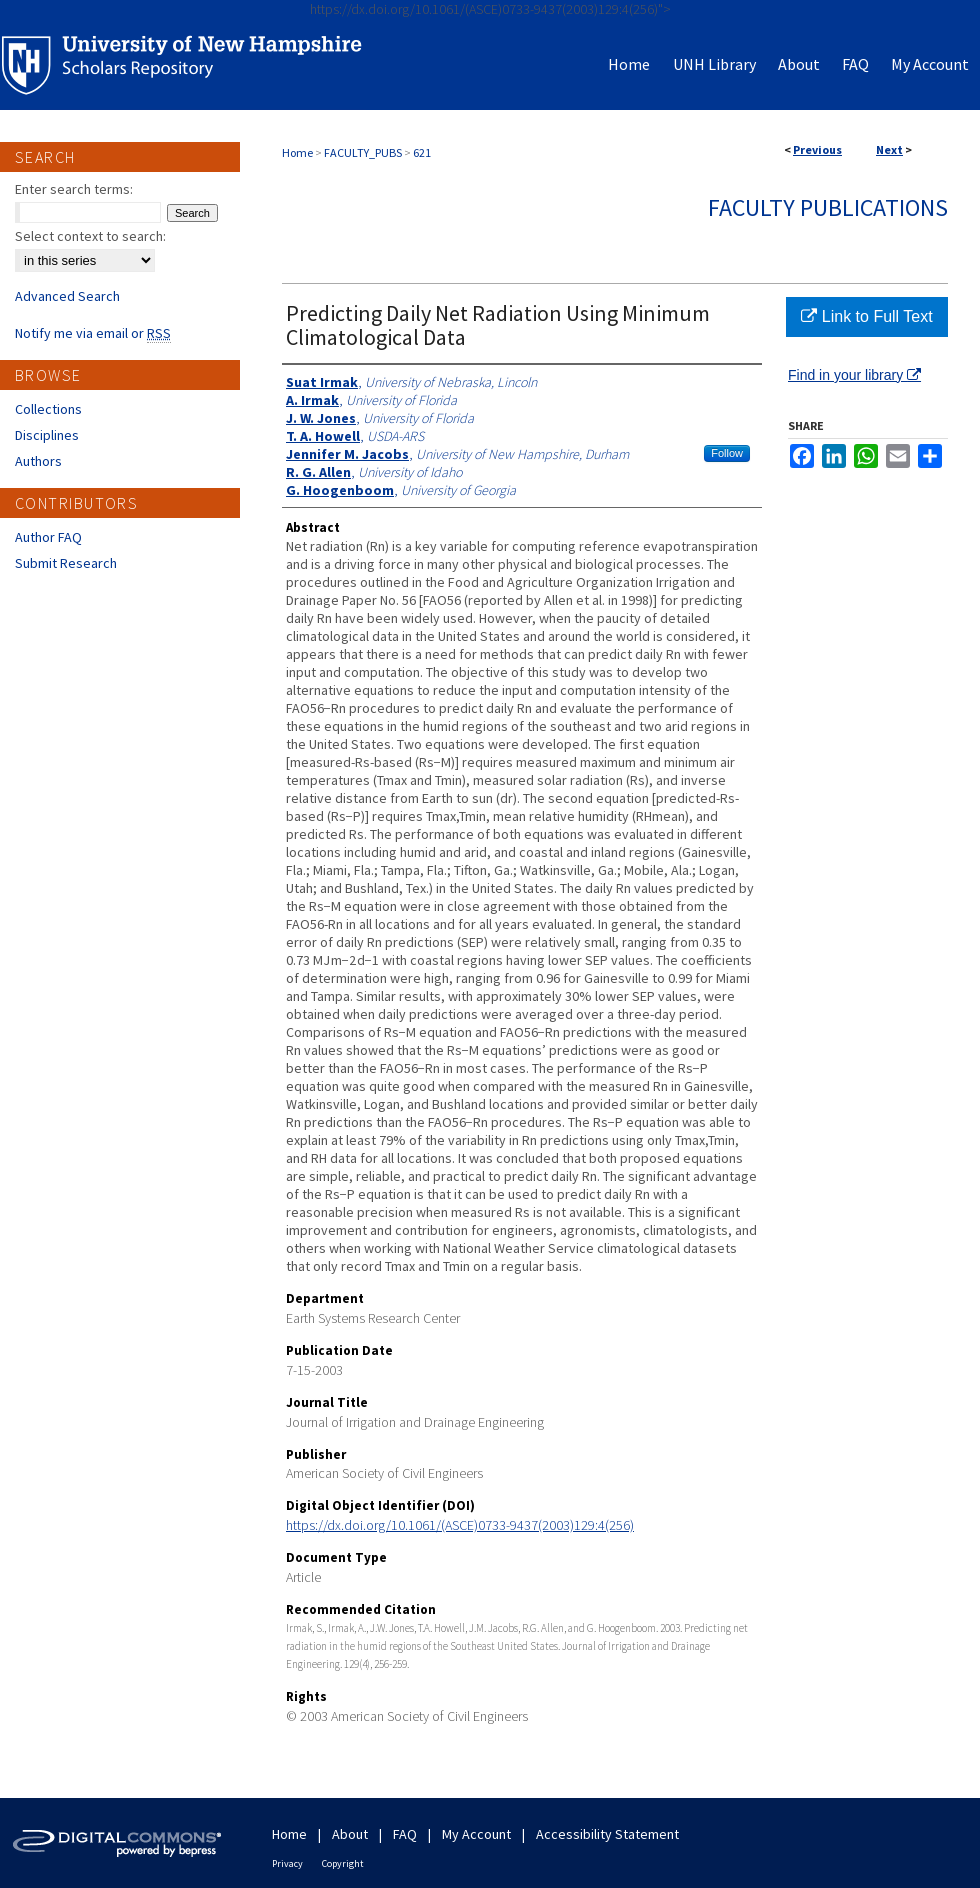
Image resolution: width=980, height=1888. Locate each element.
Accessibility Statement (607, 1834)
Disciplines (47, 435)
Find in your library (854, 375)
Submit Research (66, 563)
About (350, 1834)
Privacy (287, 1863)
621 (422, 152)
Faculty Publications (828, 207)
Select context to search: (90, 236)
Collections (48, 409)
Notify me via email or (93, 333)
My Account (476, 1834)
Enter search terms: (74, 189)
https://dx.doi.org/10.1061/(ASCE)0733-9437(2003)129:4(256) (460, 1525)
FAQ (405, 1834)
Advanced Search (67, 296)
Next (889, 149)
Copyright (343, 1863)
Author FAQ (48, 537)
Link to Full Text (866, 316)
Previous (817, 149)
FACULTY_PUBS (363, 152)
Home (297, 152)
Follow (727, 453)
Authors (38, 461)
